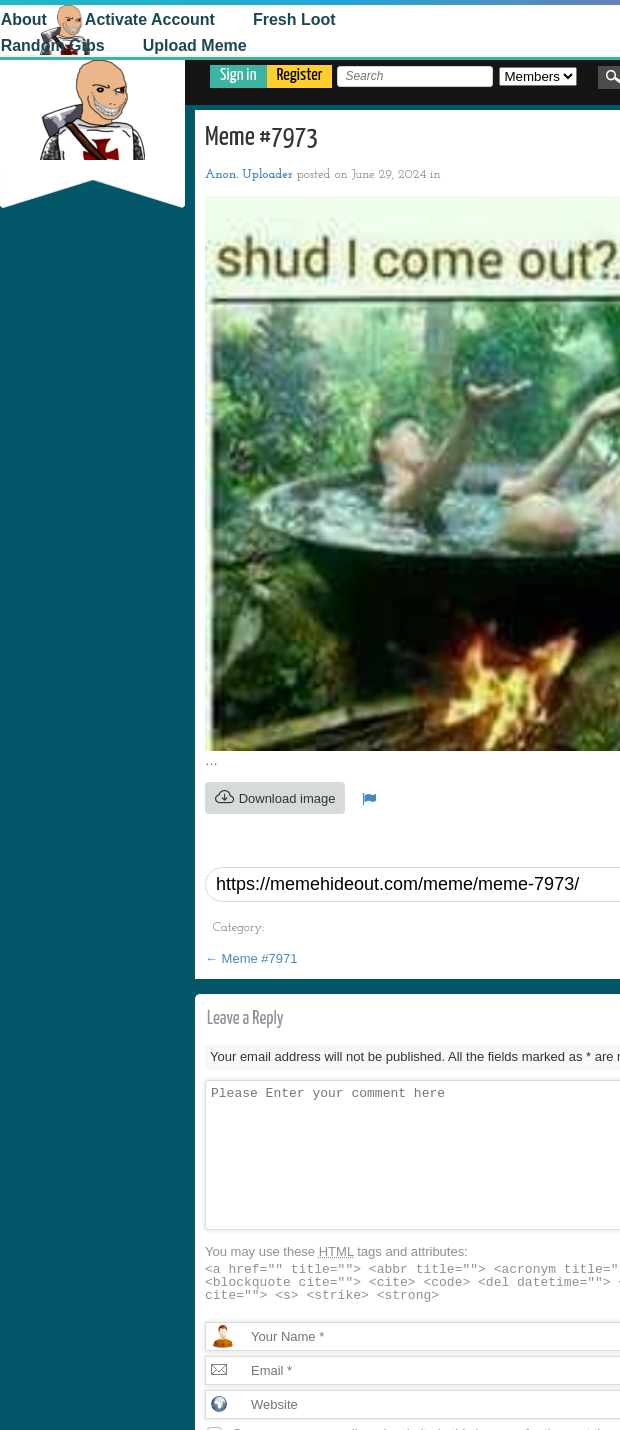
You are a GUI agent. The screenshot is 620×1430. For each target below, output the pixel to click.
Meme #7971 (251, 958)
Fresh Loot (205, 19)
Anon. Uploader (249, 174)
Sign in (238, 75)
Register (300, 75)
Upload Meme (105, 45)
